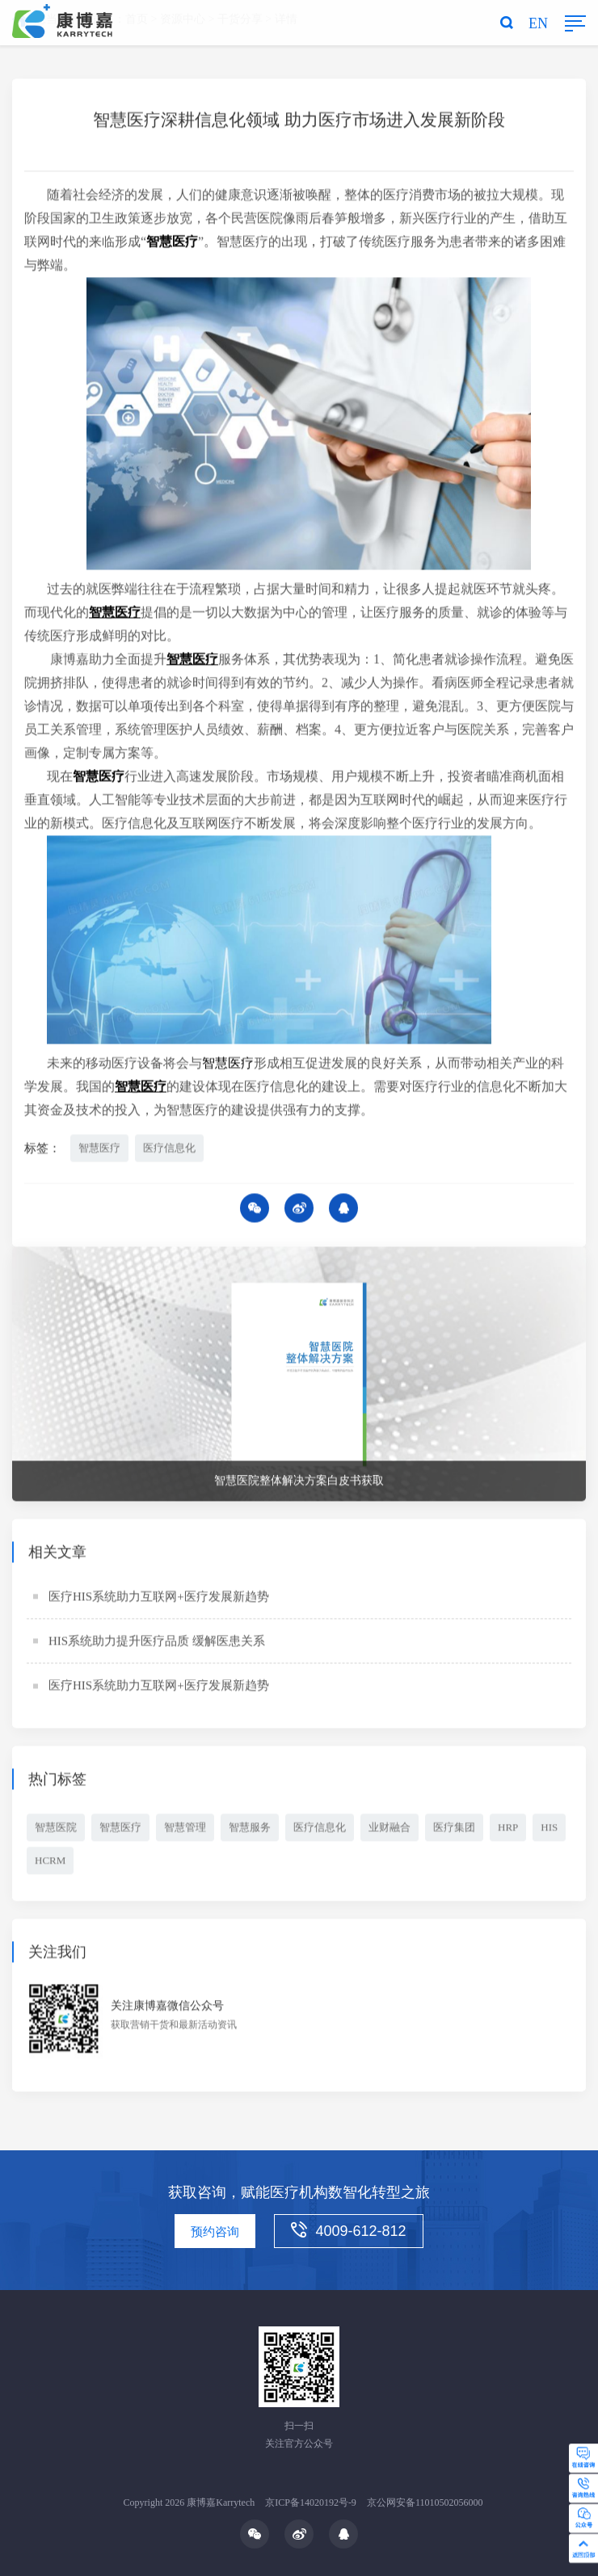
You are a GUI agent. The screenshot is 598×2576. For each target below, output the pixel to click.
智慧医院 (56, 1830)
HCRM (50, 1863)
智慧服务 (250, 1830)
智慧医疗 (99, 1150)
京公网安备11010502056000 (425, 2502)
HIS (549, 1830)
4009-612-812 (348, 2230)
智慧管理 (185, 1830)
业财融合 (389, 1830)
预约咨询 (215, 2231)
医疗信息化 (169, 1150)
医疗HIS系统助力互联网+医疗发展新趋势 (158, 1599)
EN (538, 23)
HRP (508, 1830)
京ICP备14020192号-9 (310, 2502)
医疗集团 (454, 1830)
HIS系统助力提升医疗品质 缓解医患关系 (156, 1643)
